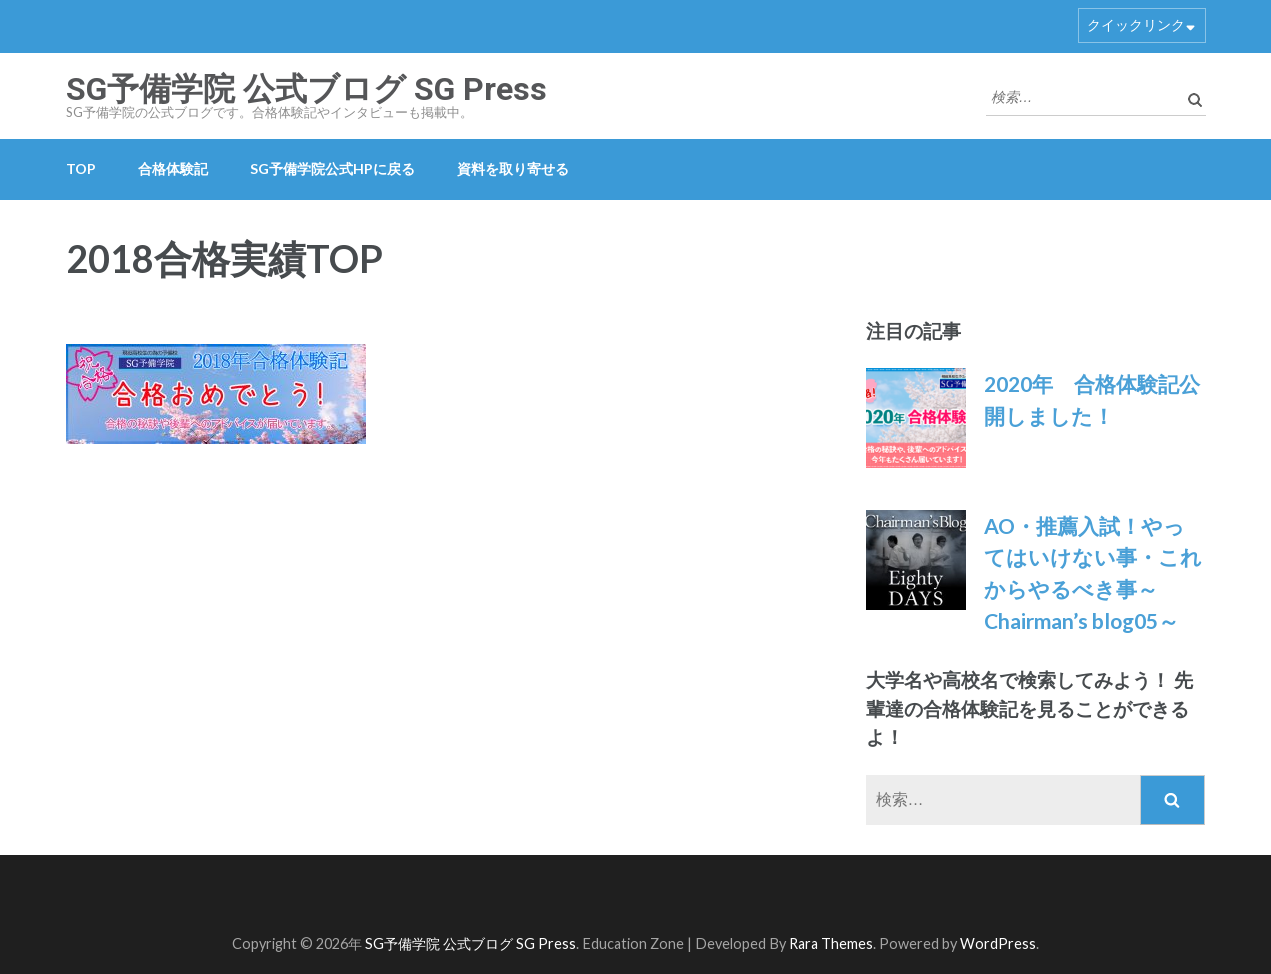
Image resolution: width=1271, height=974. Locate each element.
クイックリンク (1136, 24)
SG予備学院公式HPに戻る (332, 168)
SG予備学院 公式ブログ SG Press (306, 89)
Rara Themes (831, 943)
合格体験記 (173, 168)
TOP (81, 168)
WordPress (998, 943)
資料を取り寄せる (513, 168)
